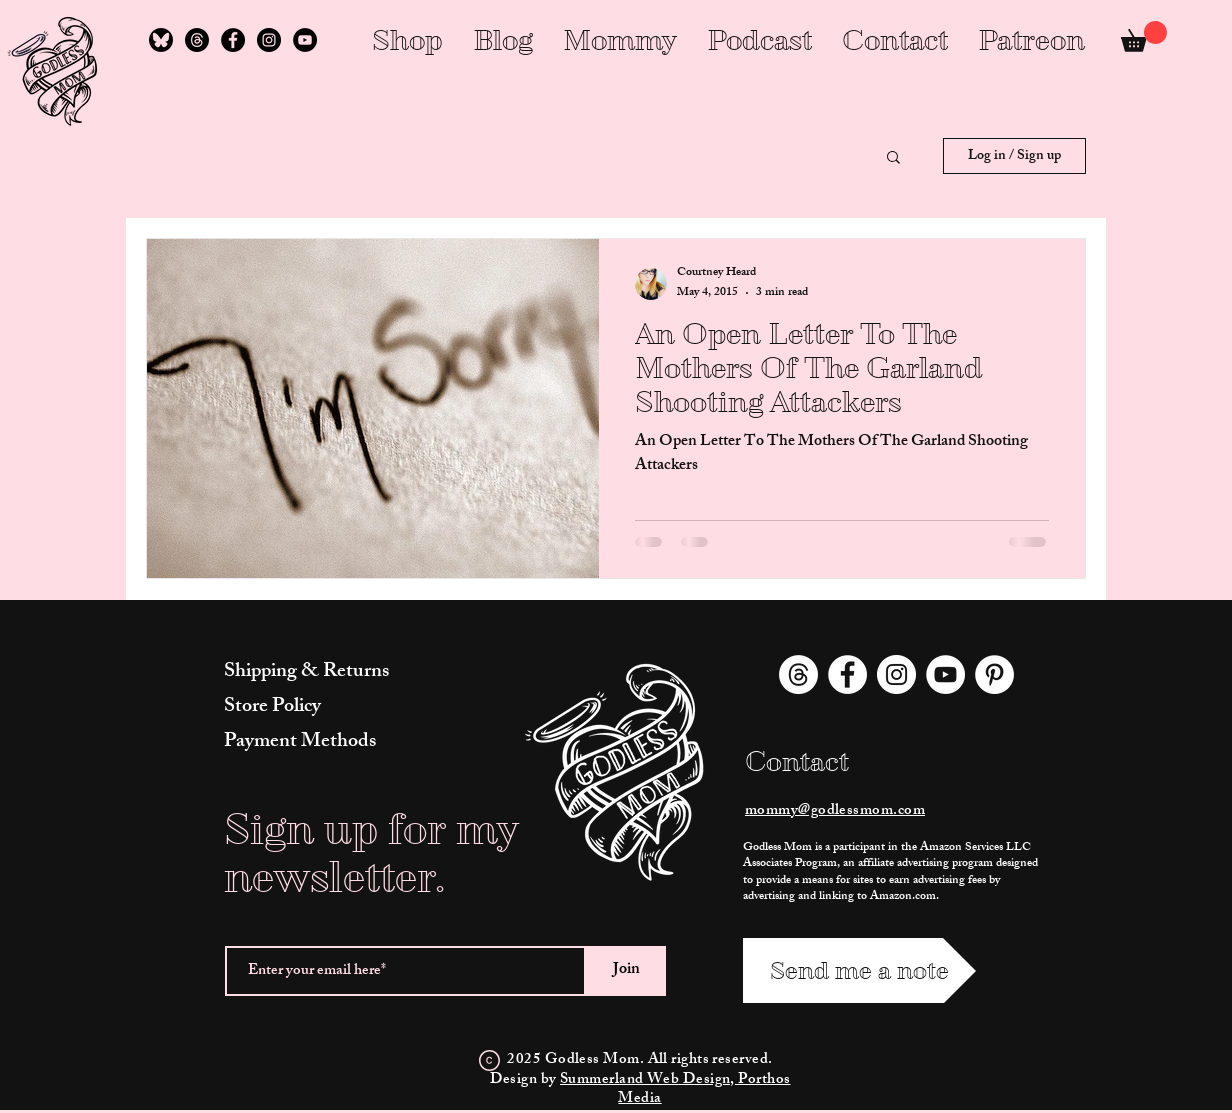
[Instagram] (269, 40)
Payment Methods (300, 742)
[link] (1144, 36)
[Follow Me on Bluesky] (161, 40)
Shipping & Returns (306, 672)
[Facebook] (233, 40)
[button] (893, 158)
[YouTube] (305, 40)
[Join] (626, 971)
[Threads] (197, 40)
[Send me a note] (859, 970)
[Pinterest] (994, 674)
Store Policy (272, 707)
